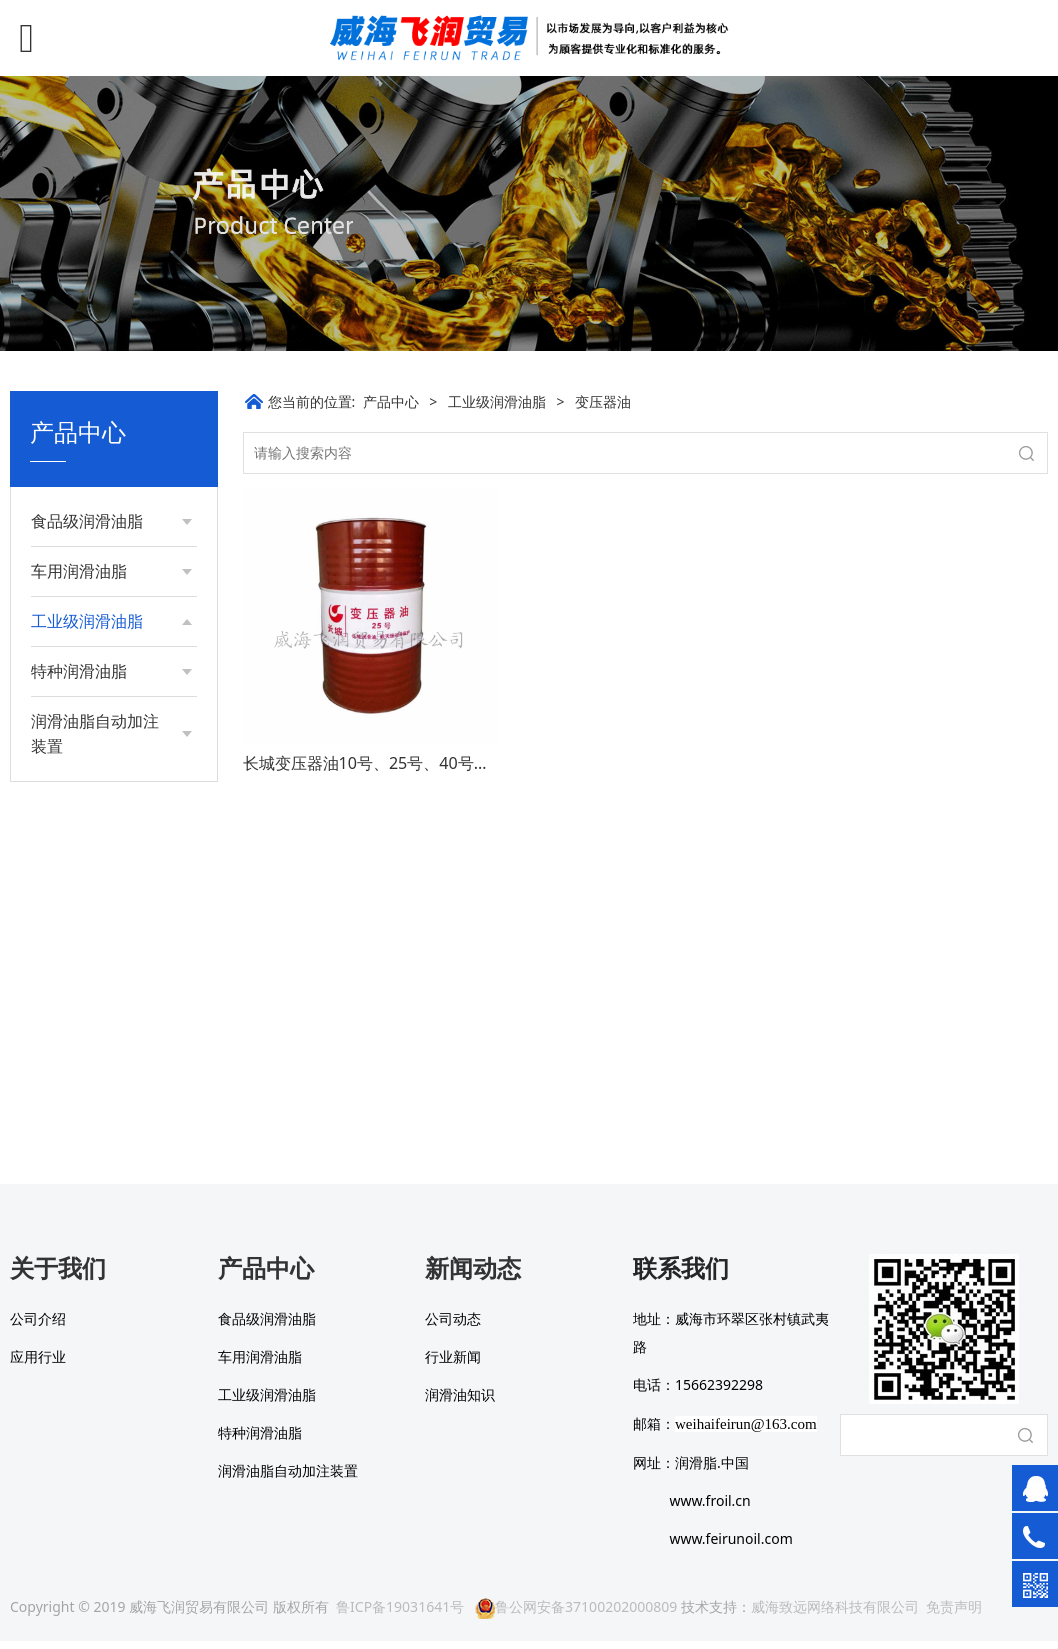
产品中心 (391, 401)
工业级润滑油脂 (497, 401)
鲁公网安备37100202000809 (576, 1614)
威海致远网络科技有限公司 (835, 1614)
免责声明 (954, 1614)
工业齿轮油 (86, 749)
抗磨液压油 (86, 714)
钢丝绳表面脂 (93, 885)
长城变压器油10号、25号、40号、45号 (384, 763)
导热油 (72, 783)
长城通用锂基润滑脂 (107, 671)
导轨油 (72, 988)
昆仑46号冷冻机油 (108, 851)
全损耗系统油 (93, 817)
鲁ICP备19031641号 (400, 1614)
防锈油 (72, 920)
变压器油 (79, 954)
